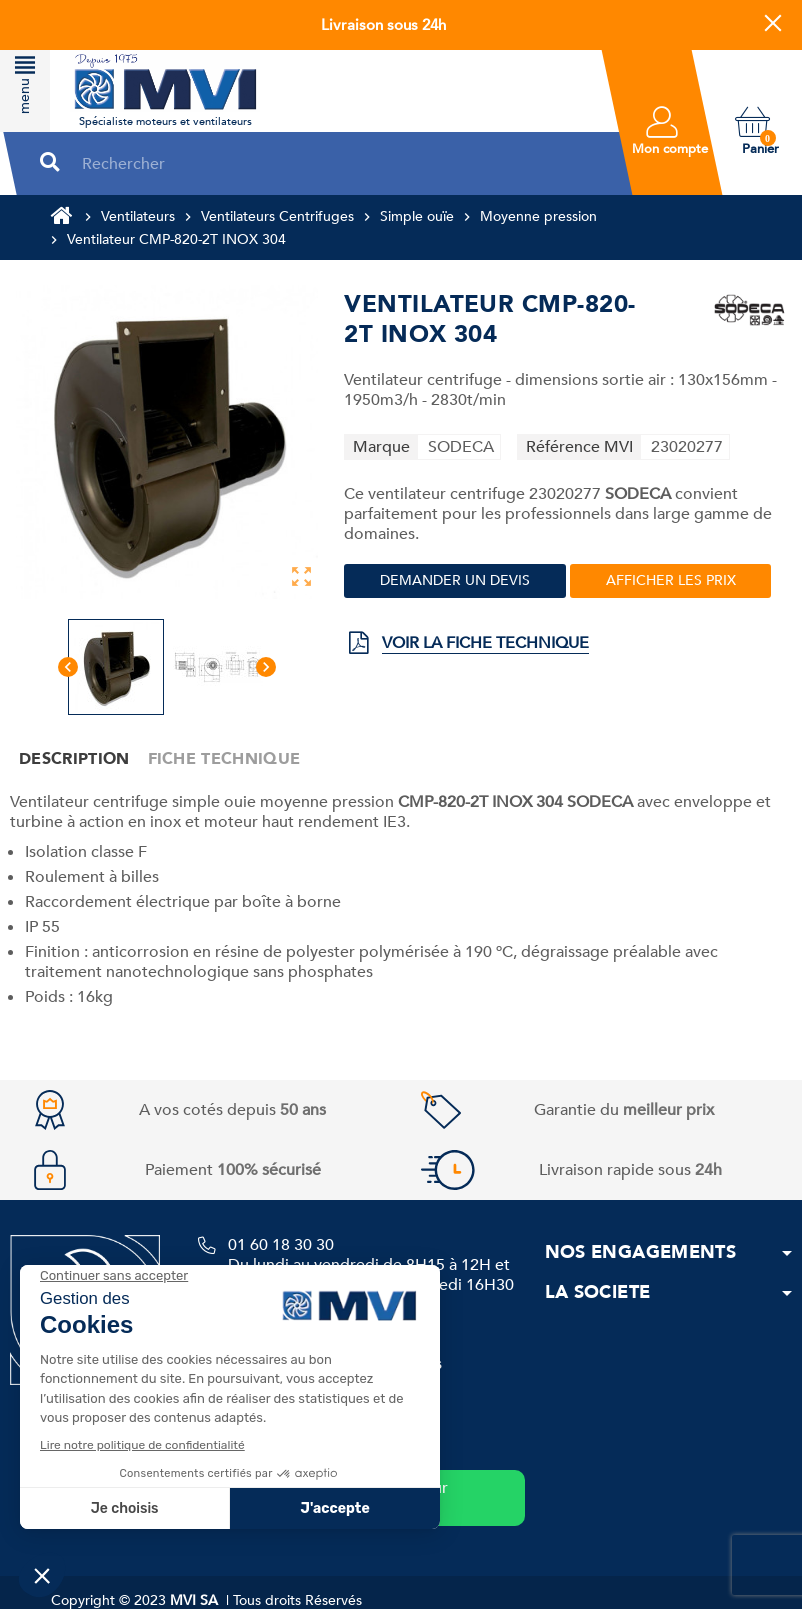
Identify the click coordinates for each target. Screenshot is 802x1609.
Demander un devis (455, 580)
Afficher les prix (671, 580)
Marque (381, 447)
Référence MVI (579, 447)
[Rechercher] (338, 163)
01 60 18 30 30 (281, 1245)
